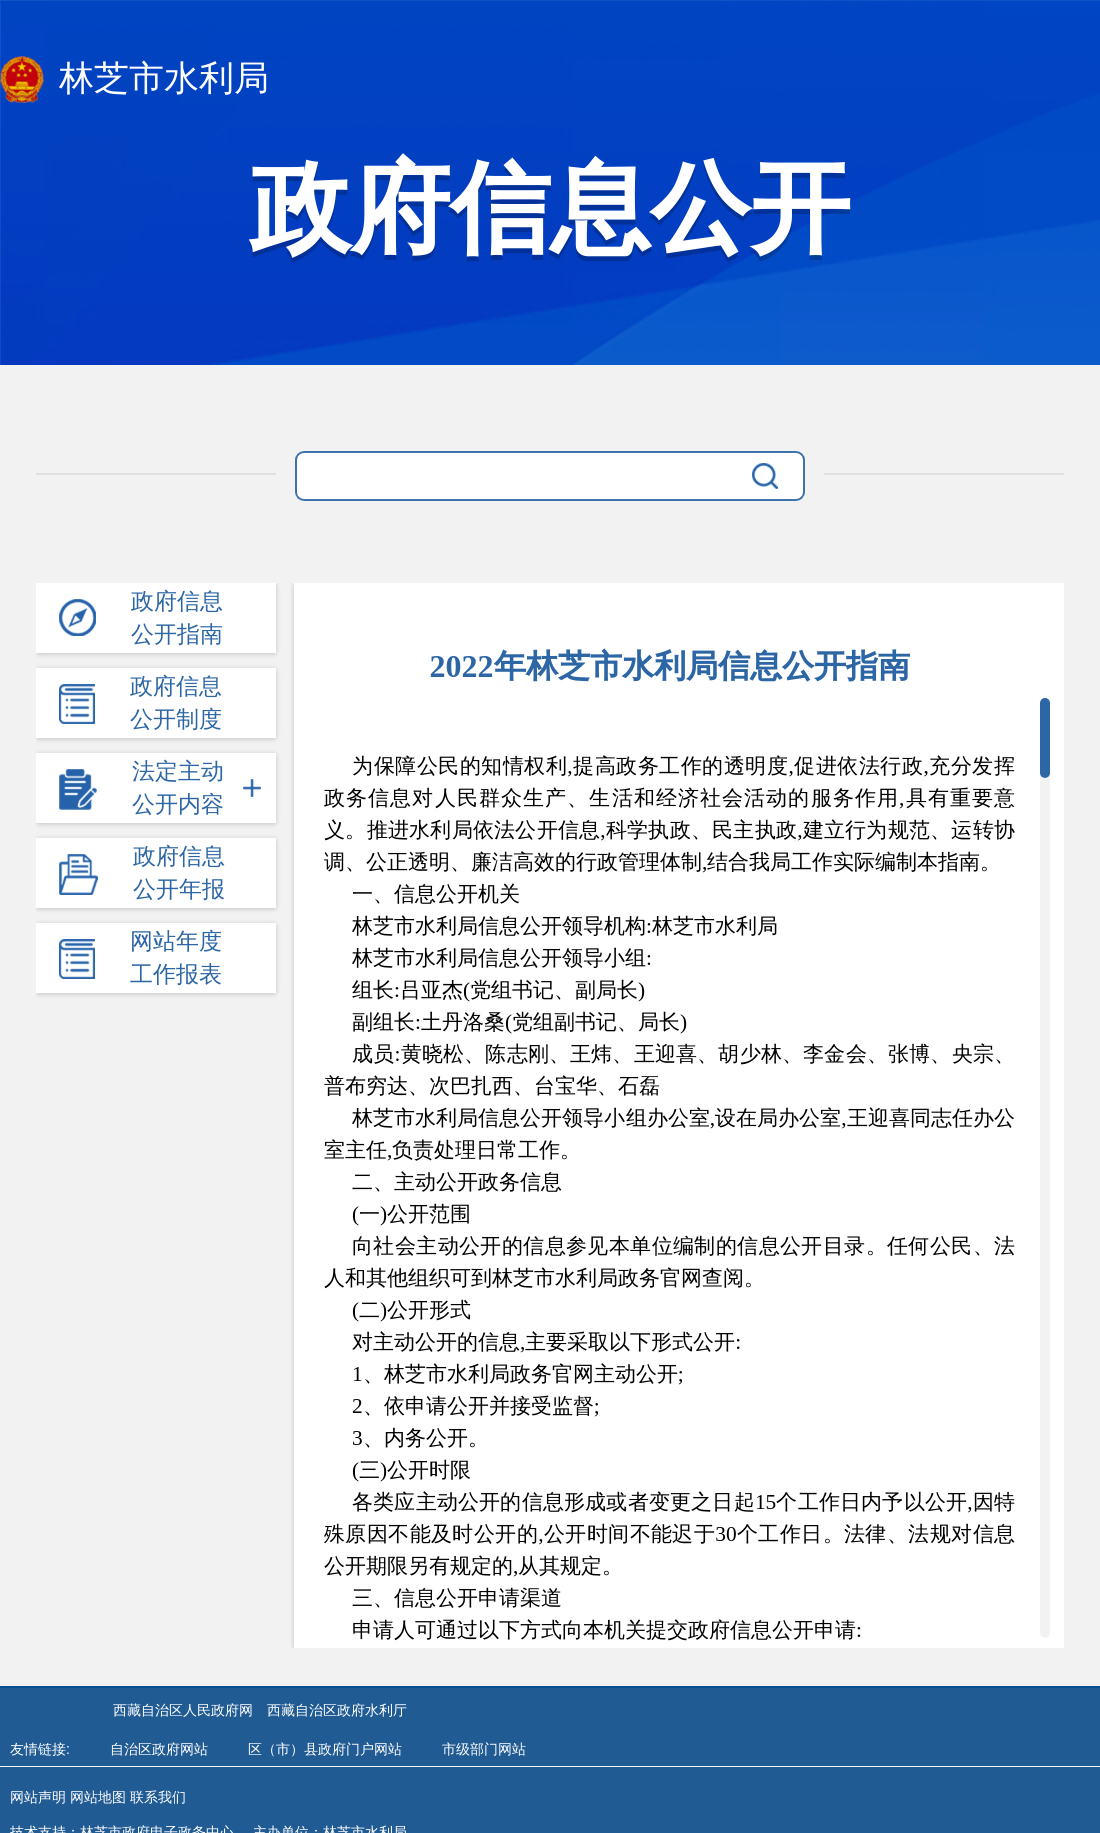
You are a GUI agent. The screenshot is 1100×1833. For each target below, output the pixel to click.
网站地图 (98, 1797)
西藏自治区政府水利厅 (337, 1710)
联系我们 (158, 1797)
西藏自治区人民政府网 (183, 1710)
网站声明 (38, 1797)
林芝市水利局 (134, 79)
